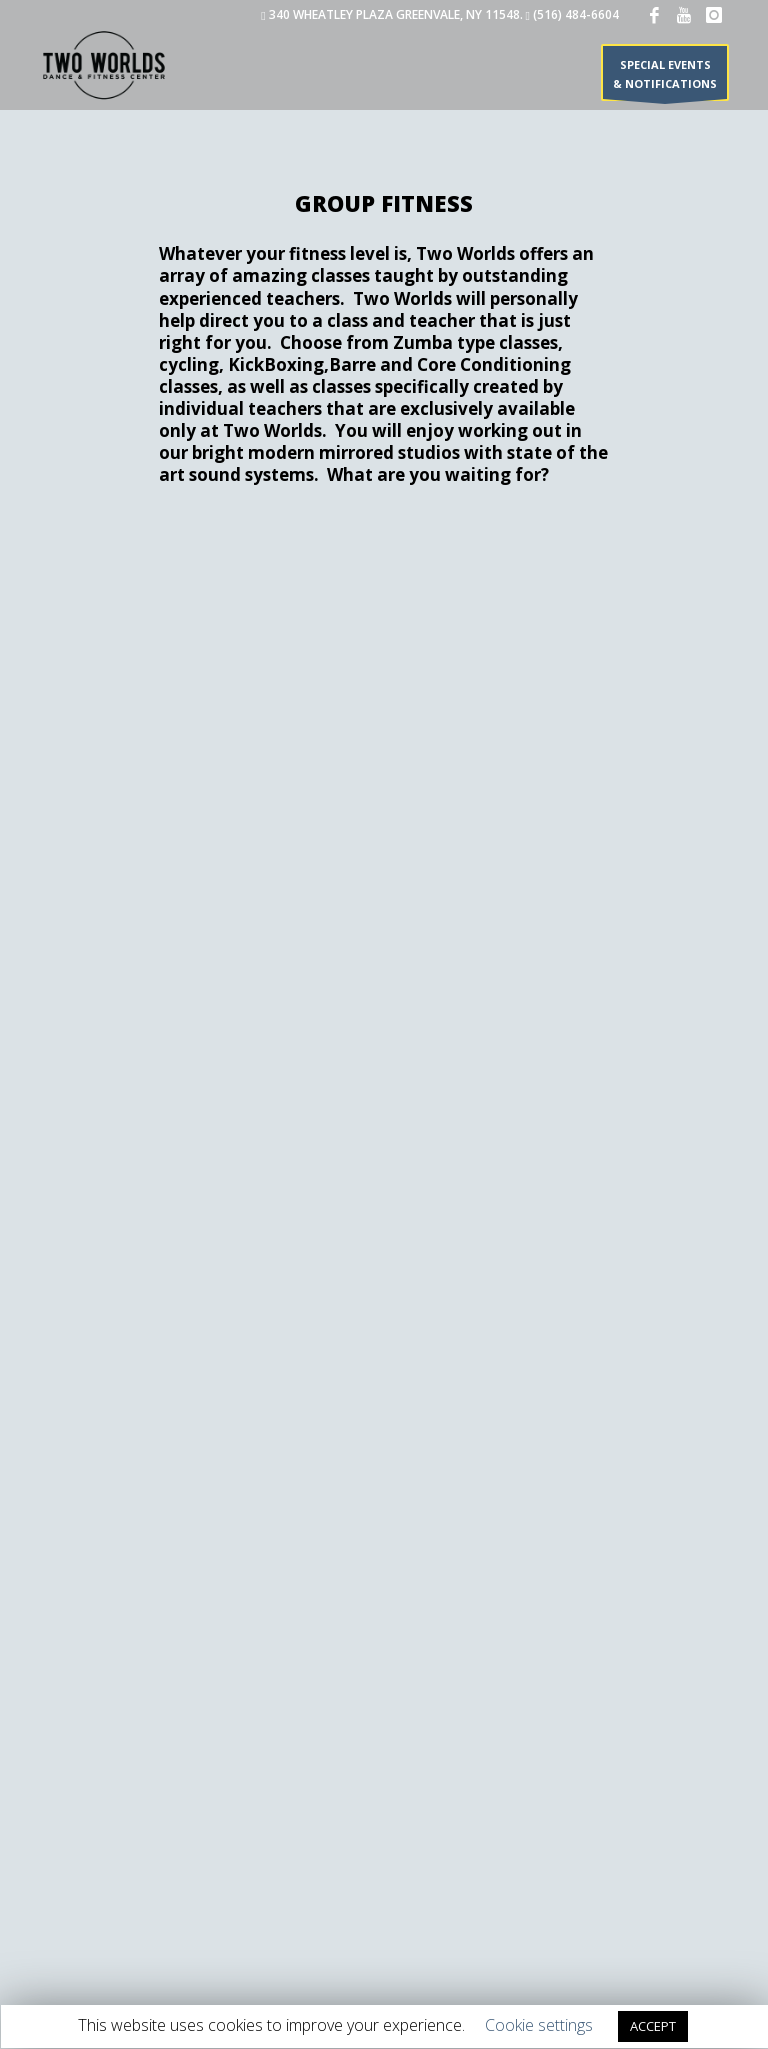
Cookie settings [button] (539, 2025)
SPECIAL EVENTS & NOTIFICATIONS (665, 78)
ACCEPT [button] (653, 2026)
